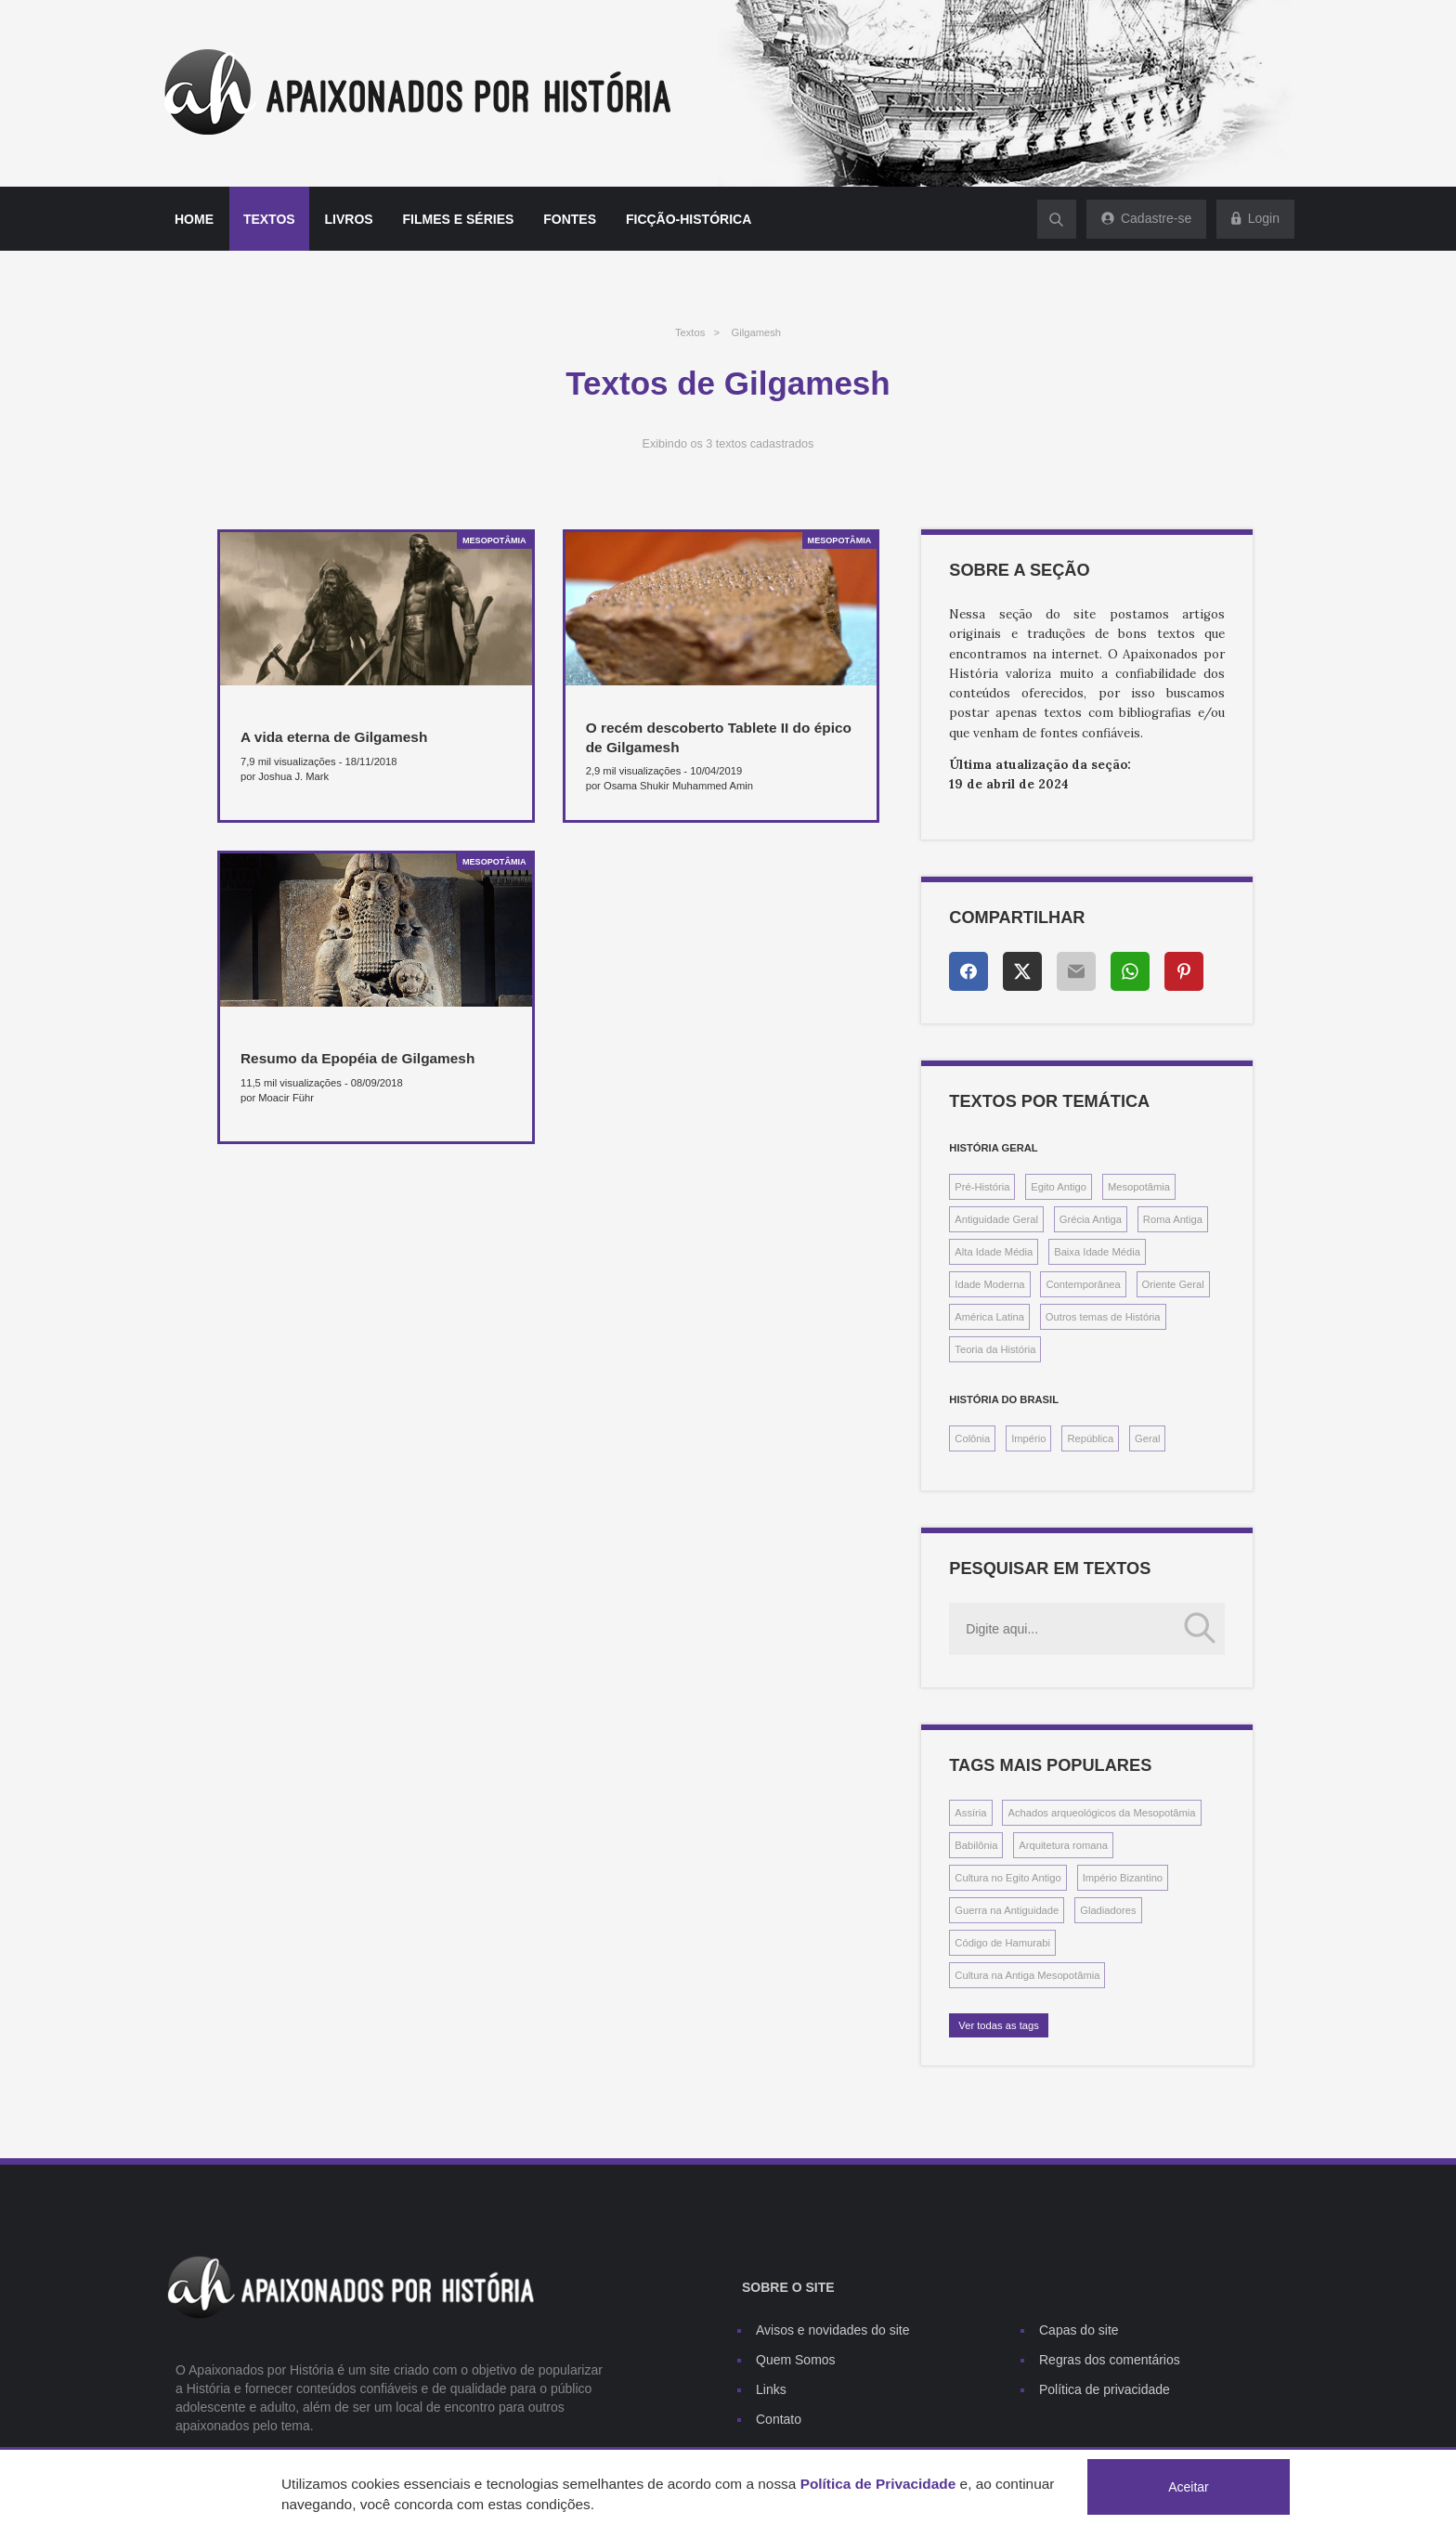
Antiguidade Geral (996, 1219)
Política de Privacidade (878, 2484)
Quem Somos (796, 2359)
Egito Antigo (1058, 1186)
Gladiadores (1108, 1910)
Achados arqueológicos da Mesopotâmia (1101, 1812)
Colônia (972, 1438)
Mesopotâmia (1139, 1186)
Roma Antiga (1172, 1219)
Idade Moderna (989, 1284)
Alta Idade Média (994, 1251)
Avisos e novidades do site (833, 2330)
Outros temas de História (1103, 1316)
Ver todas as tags (998, 2025)
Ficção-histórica (688, 219)
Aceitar (1188, 2486)
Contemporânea (1083, 1284)
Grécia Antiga (1091, 1219)
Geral (1147, 1438)
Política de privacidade (1104, 2389)
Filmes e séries (458, 219)
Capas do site (1079, 2330)
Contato (778, 2419)
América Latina (989, 1316)
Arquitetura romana (1063, 1845)
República (1090, 1438)
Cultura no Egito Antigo (1007, 1877)
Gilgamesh (756, 332)
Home (194, 219)
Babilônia (976, 1845)
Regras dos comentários (1109, 2359)
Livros (349, 219)
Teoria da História (995, 1349)
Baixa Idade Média (1097, 1251)
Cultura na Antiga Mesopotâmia (1027, 1975)
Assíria (970, 1812)
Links (771, 2389)
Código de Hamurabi (1002, 1942)
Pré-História (982, 1186)
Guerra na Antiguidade (1007, 1910)
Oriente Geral (1173, 1284)
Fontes (569, 219)
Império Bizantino (1123, 1877)
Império (1028, 1438)
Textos (269, 219)
